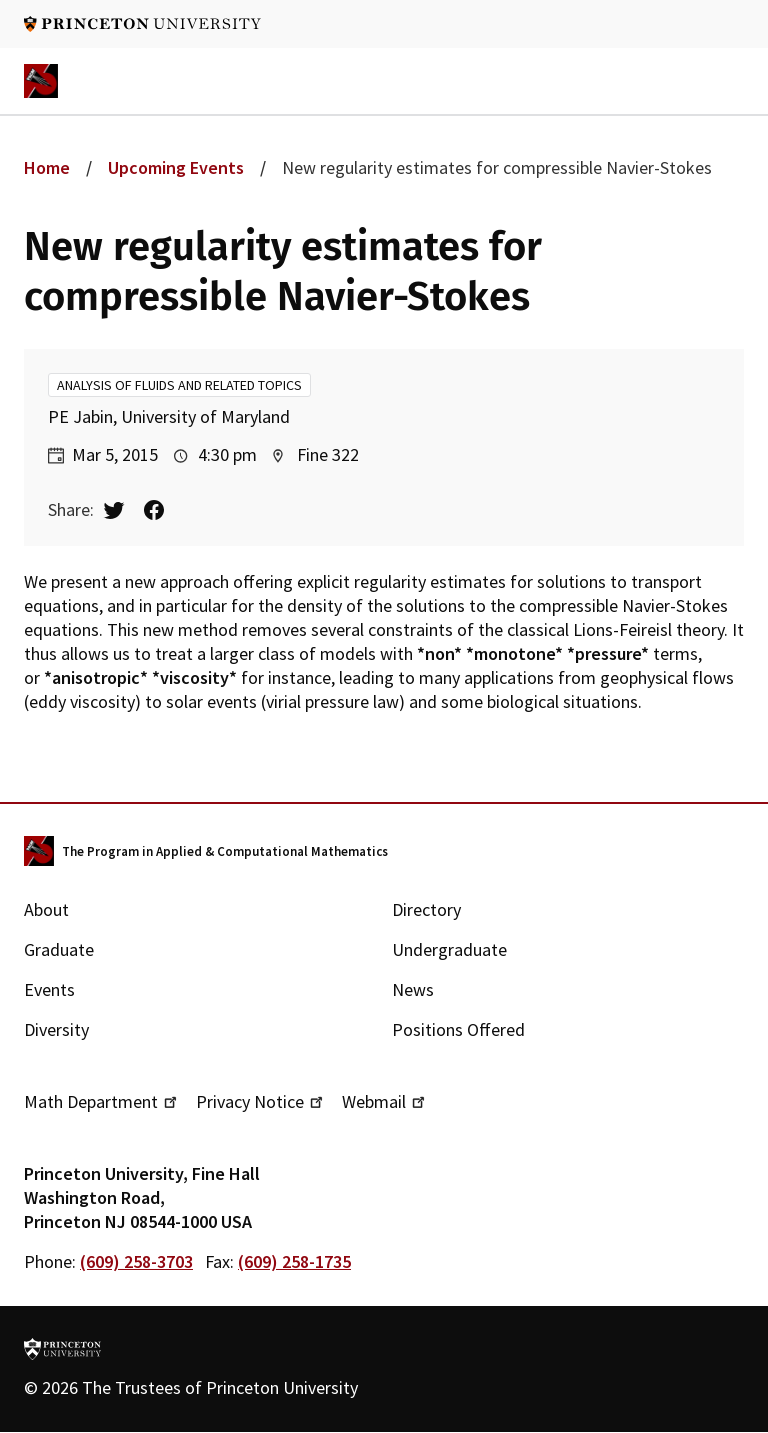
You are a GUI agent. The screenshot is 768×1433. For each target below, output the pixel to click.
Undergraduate (449, 949)
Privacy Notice (261, 1101)
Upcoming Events (176, 167)
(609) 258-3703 (136, 1261)
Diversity (56, 1029)
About (46, 909)
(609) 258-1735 (294, 1261)
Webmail (385, 1101)
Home (47, 167)
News (413, 989)
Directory (426, 909)
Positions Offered (458, 1029)
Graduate (59, 949)
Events (49, 989)
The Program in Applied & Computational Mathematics (225, 851)
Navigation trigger (727, 81)
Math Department (102, 1101)
